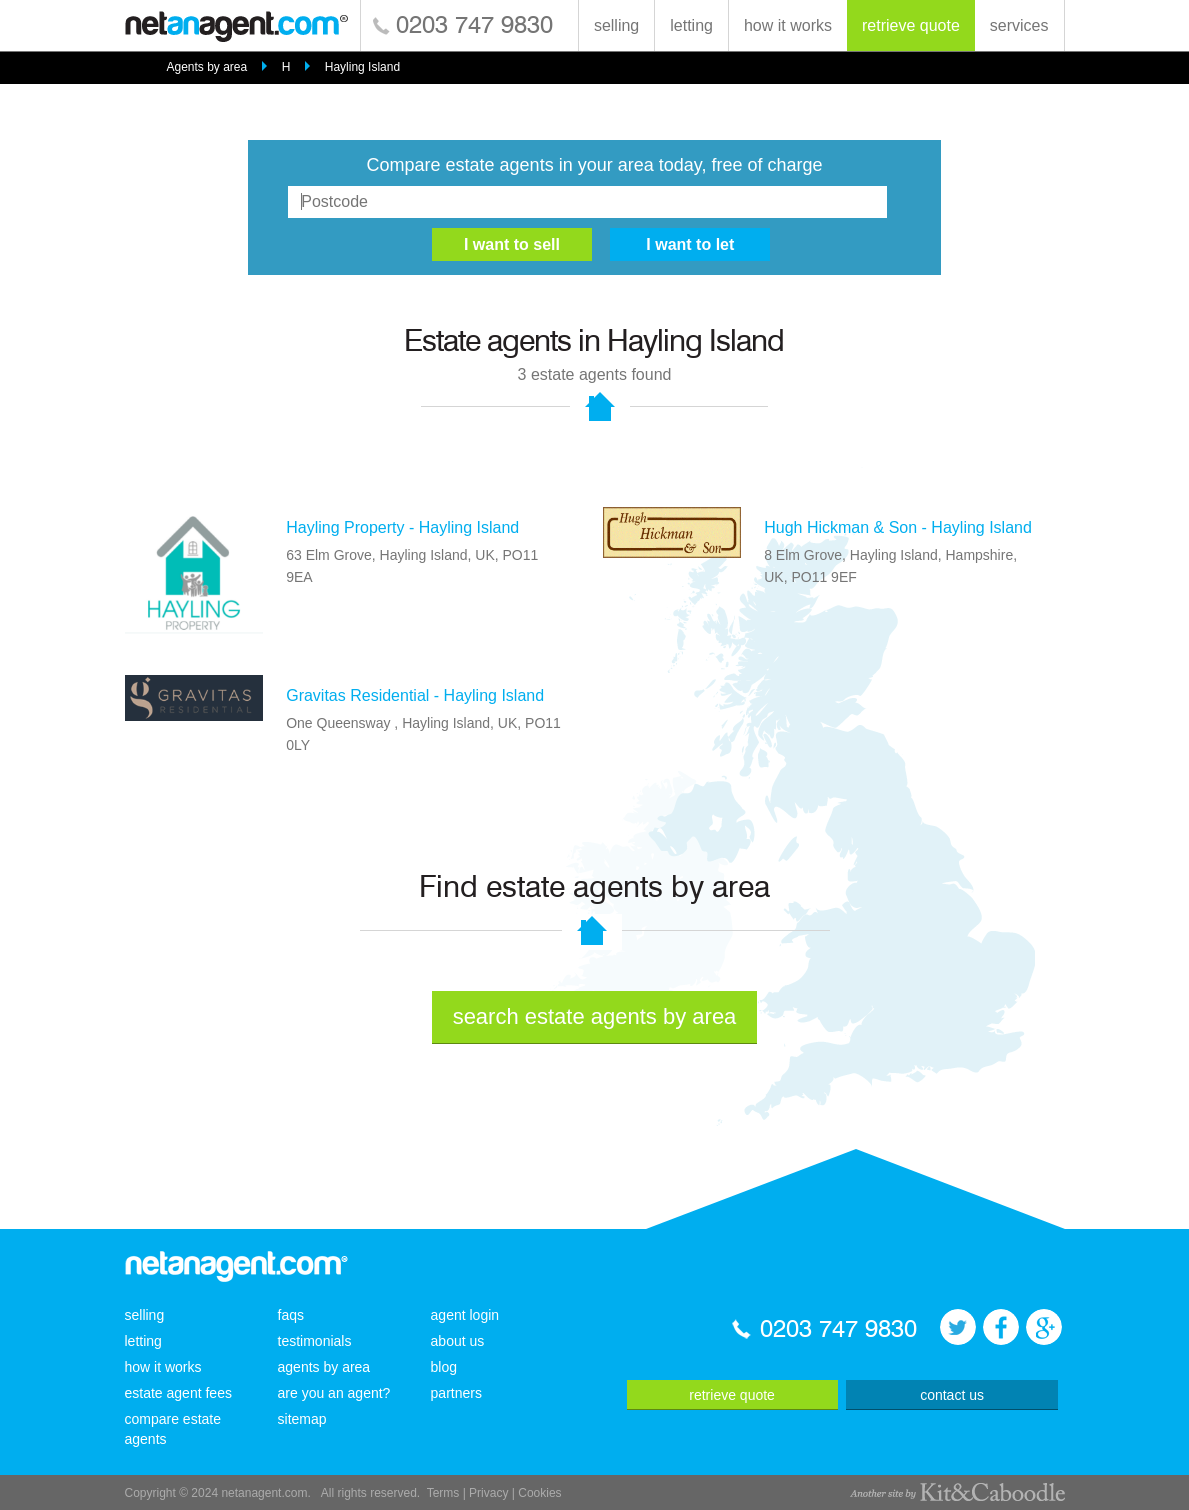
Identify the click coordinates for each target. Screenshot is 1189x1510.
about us (458, 1341)
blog (444, 1367)
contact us (952, 1395)
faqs (291, 1315)
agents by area (324, 1367)
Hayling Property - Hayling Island (402, 527)
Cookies (539, 1493)
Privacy (488, 1493)
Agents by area (206, 67)
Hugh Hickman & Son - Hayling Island (898, 527)
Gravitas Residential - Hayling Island (415, 695)
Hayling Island (362, 67)
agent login (465, 1315)
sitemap (302, 1419)
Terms (443, 1493)
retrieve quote (911, 25)
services (1019, 25)
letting (691, 25)
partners (456, 1393)
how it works (788, 25)
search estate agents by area (595, 1016)
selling (616, 25)
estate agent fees (178, 1393)
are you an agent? (334, 1393)
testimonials (315, 1341)
